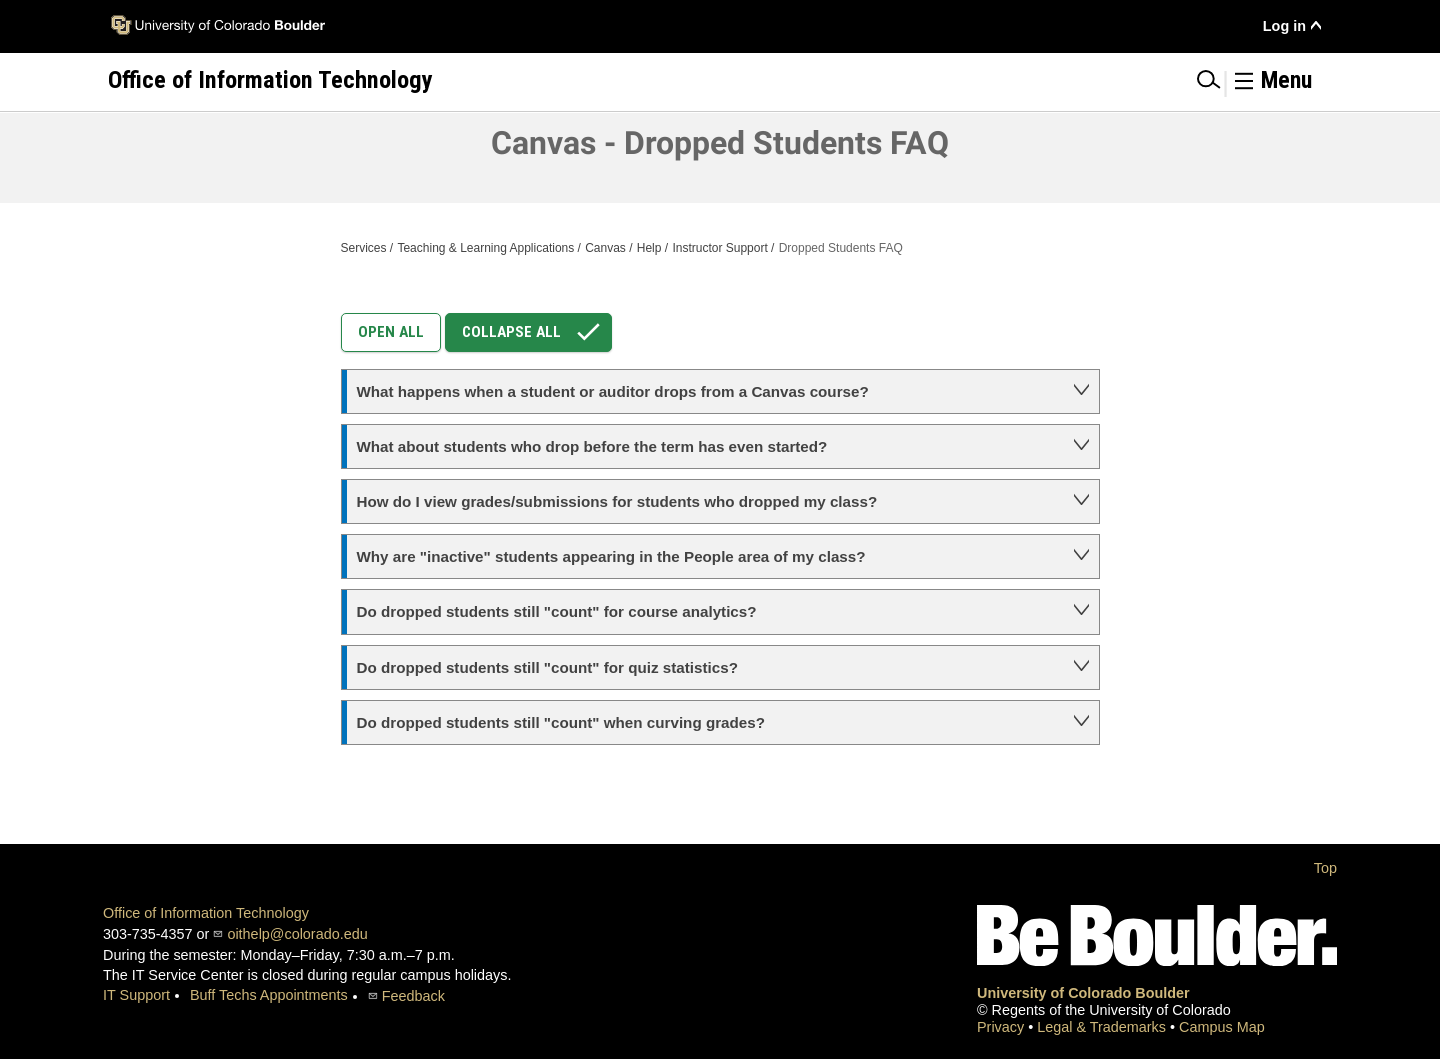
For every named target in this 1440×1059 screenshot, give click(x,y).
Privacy (1002, 1027)
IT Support (136, 995)
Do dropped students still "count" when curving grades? (561, 722)
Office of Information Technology (206, 913)
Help (649, 248)
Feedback (413, 996)
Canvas (605, 248)
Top (1325, 868)
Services (364, 248)
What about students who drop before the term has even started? (592, 446)
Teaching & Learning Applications (485, 248)
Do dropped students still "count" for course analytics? (557, 611)
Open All (391, 332)
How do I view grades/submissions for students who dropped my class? (617, 501)
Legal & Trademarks (1103, 1027)
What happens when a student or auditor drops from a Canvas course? (613, 391)
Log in (1284, 26)
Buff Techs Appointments (269, 995)
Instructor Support (719, 248)
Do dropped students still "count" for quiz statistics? (547, 667)
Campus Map (1222, 1027)
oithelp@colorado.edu (297, 934)
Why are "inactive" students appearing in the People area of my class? (611, 556)
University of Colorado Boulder (1083, 993)
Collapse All (536, 332)
